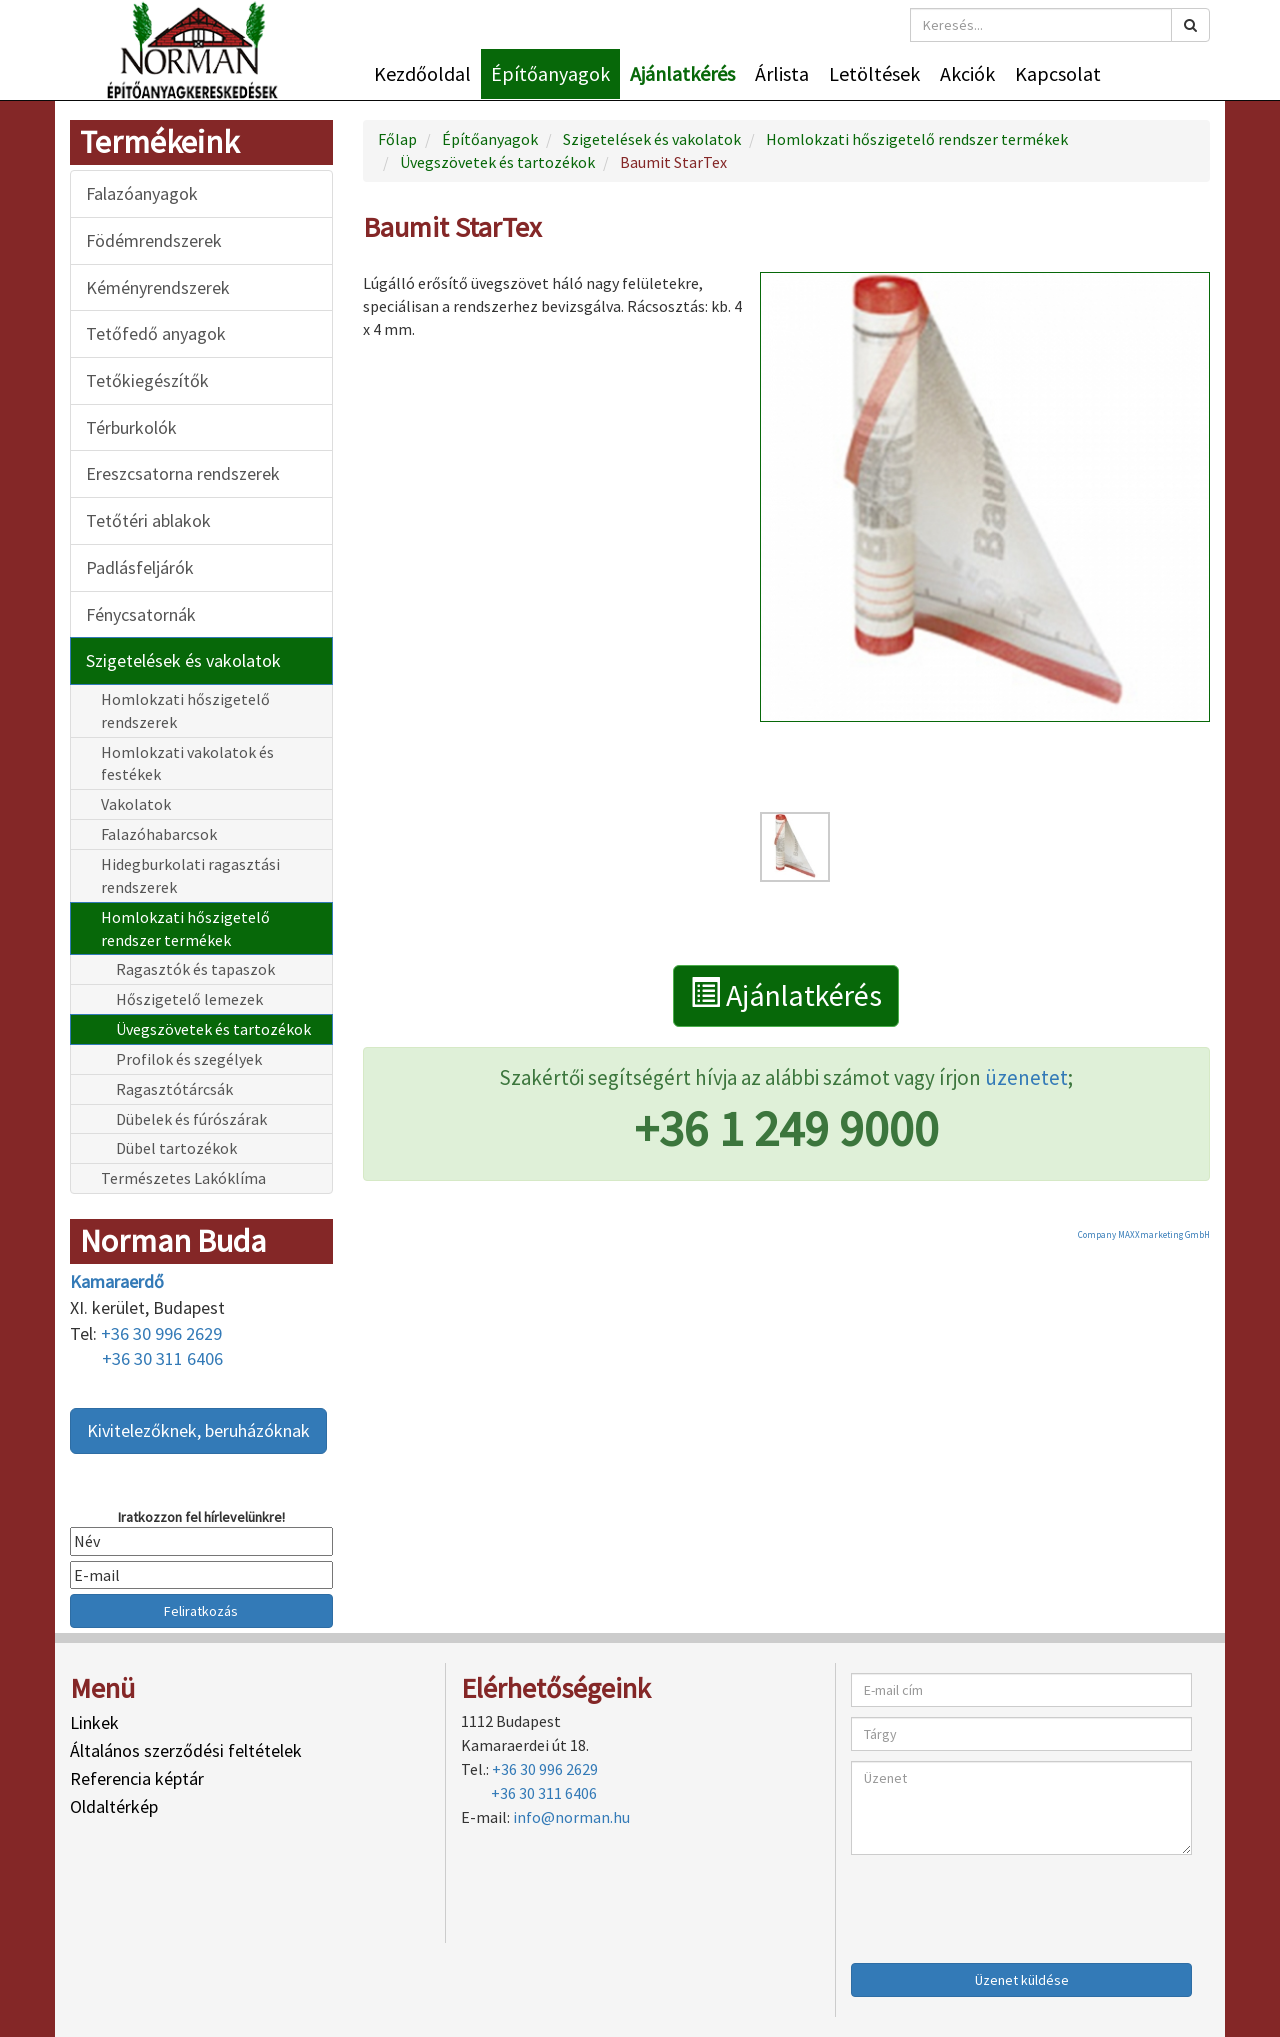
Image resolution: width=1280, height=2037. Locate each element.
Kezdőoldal (422, 73)
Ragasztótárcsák (174, 1089)
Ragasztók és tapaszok (195, 969)
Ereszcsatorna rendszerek (183, 473)
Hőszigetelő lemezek (189, 999)
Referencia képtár (137, 1778)
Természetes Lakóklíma (183, 1178)
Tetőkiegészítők (147, 380)
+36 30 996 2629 (161, 1333)
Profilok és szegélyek (189, 1059)
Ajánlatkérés (682, 73)
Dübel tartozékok (176, 1148)
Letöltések (874, 73)
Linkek (94, 1722)
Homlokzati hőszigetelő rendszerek (185, 710)
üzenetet (1026, 1077)
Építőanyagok (550, 73)
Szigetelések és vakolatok (183, 660)
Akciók (967, 73)
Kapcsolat (1058, 73)
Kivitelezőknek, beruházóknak (198, 1430)
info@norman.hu (571, 1817)
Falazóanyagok (142, 193)
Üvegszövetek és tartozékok (213, 1029)
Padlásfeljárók (140, 567)
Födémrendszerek (154, 240)
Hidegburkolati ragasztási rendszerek (190, 875)
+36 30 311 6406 (162, 1358)
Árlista (782, 73)
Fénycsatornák (141, 614)
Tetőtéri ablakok (148, 520)
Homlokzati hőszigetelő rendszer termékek (185, 928)
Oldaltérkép (114, 1806)
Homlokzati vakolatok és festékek (187, 763)
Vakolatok (136, 804)
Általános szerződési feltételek (186, 1750)
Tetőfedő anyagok (156, 333)
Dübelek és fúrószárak (191, 1119)
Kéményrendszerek (158, 287)
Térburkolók (131, 427)
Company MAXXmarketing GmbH (1144, 1234)
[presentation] (1003, 1904)
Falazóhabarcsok (159, 834)
